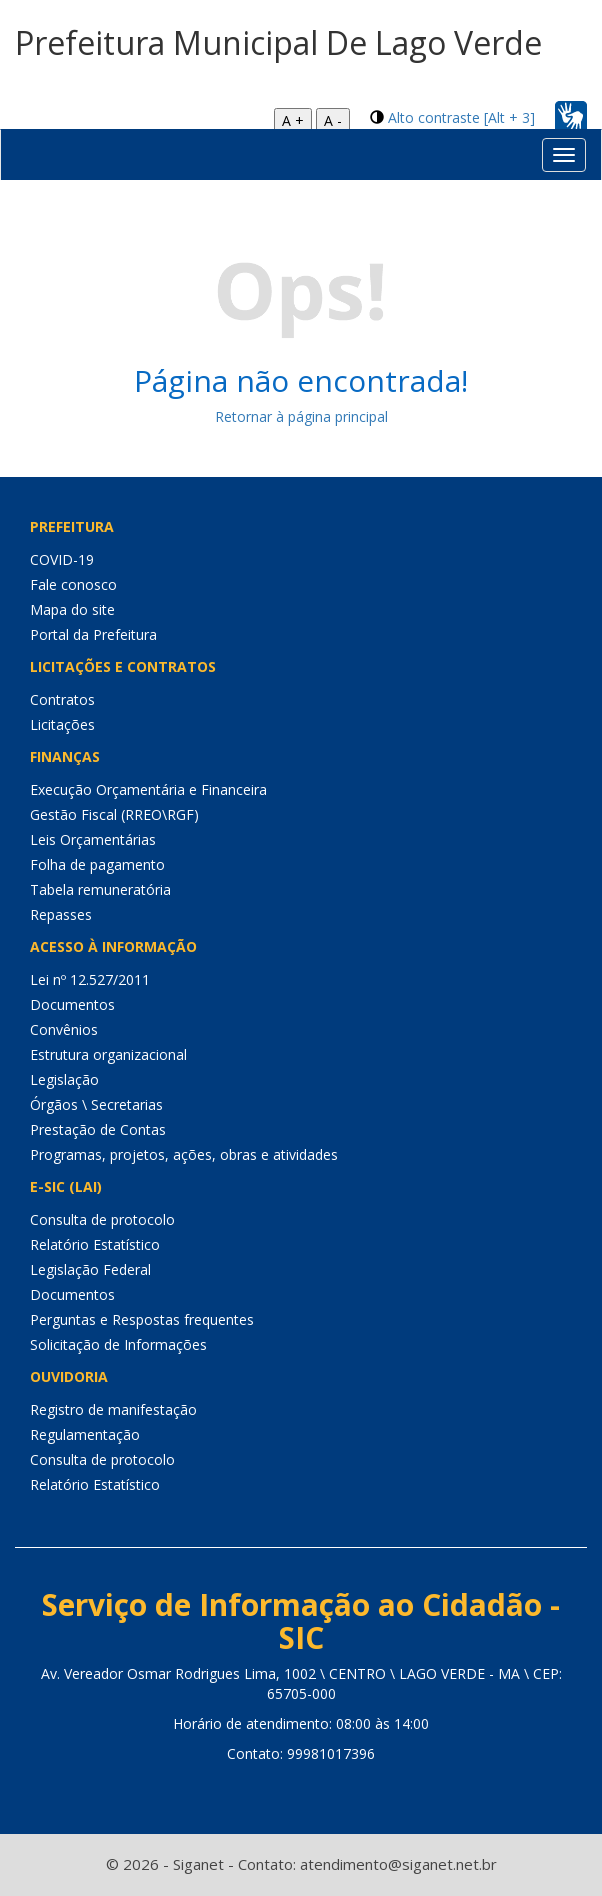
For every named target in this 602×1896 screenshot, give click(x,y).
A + (293, 120)
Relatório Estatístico (95, 1244)
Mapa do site (72, 609)
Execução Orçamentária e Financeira (148, 789)
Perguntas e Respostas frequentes (142, 1319)
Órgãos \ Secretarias (96, 1104)
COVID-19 (62, 559)
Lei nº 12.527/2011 (90, 979)
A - (333, 120)
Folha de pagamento (97, 864)
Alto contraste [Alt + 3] (461, 117)
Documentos (72, 1004)
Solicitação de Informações (118, 1344)
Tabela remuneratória (100, 889)
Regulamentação (85, 1434)
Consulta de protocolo (102, 1219)
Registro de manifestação (113, 1409)
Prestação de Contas (98, 1129)
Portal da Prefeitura (93, 634)
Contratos (62, 699)
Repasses (61, 914)
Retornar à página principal (301, 416)
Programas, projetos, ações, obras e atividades (184, 1154)
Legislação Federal (90, 1269)
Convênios (64, 1029)
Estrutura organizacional (108, 1054)
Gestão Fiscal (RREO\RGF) (114, 814)
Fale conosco (73, 584)
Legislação (64, 1079)
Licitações (62, 724)
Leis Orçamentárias (93, 839)
